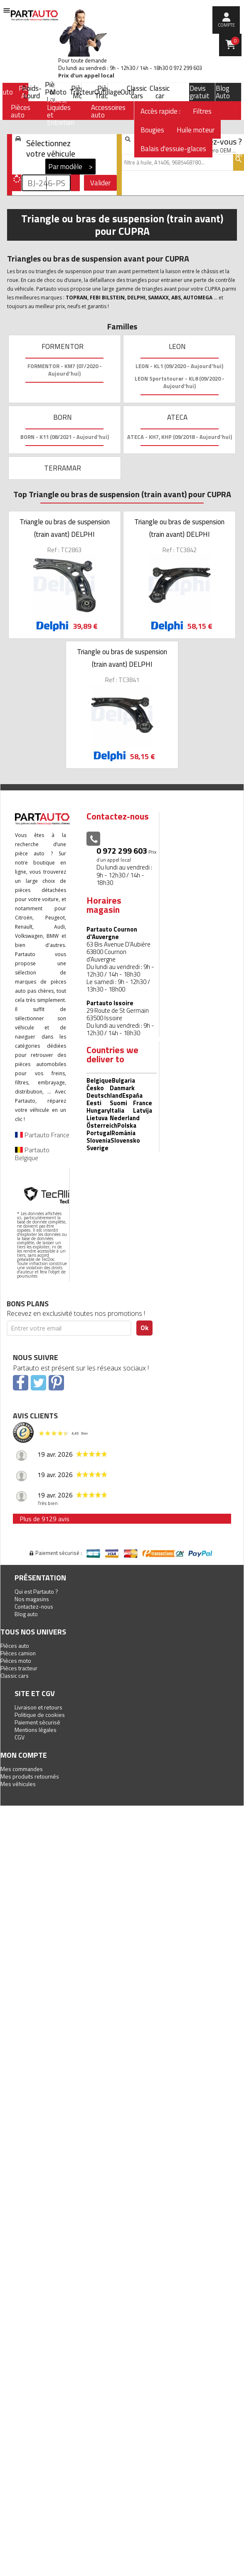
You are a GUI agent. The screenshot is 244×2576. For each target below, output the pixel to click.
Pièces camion (18, 1653)
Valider (100, 182)
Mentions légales (36, 1729)
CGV (20, 1737)
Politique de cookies (40, 1714)
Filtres (202, 111)
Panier (235, 41)
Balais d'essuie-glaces (173, 148)
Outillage (108, 92)
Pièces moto (15, 1660)
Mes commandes (21, 1768)
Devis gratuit (199, 92)
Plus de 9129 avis (44, 1519)
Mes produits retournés (29, 1776)
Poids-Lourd (32, 92)
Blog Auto (223, 92)
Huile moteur (195, 130)
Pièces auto (14, 1645)
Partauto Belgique (32, 1154)
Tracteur (81, 92)
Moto (58, 92)
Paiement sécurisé (37, 1722)
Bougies (152, 130)
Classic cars (137, 92)
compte (226, 25)
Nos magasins (32, 1598)
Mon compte (23, 1755)
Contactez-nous (34, 1606)
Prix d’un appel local (86, 75)
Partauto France (42, 1135)
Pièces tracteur (18, 1668)
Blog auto (26, 1613)
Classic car (160, 92)
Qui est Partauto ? (36, 1591)
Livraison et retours (38, 1707)
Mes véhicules (18, 1783)
